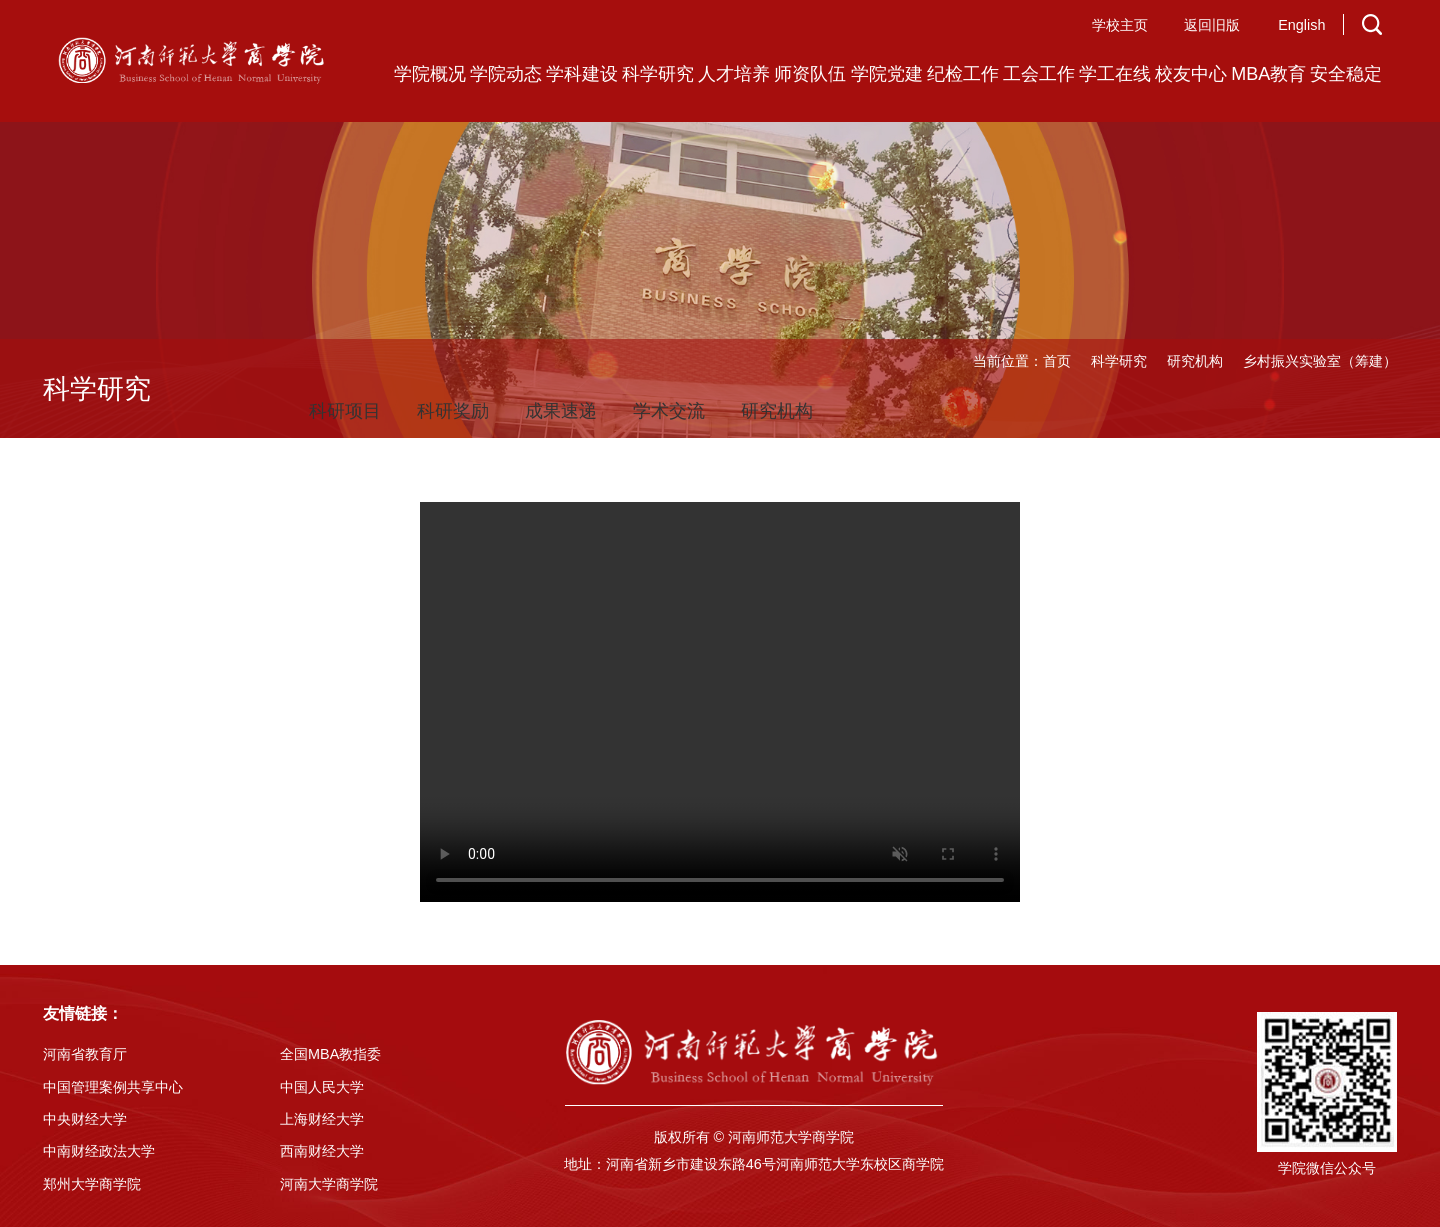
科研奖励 (453, 411)
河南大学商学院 (329, 1184)
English (1301, 25)
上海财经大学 (322, 1119)
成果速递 (561, 411)
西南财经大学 (322, 1151)
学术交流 (669, 411)
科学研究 (1119, 361)
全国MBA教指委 (330, 1054)
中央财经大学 (85, 1119)
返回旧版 (1212, 25)
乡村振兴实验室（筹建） (1320, 361)
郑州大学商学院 (92, 1184)
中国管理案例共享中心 (113, 1087)
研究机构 (1195, 361)
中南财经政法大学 (99, 1151)
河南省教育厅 (85, 1054)
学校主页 (1120, 25)
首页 (1057, 361)
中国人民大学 (322, 1087)
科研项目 (345, 411)
